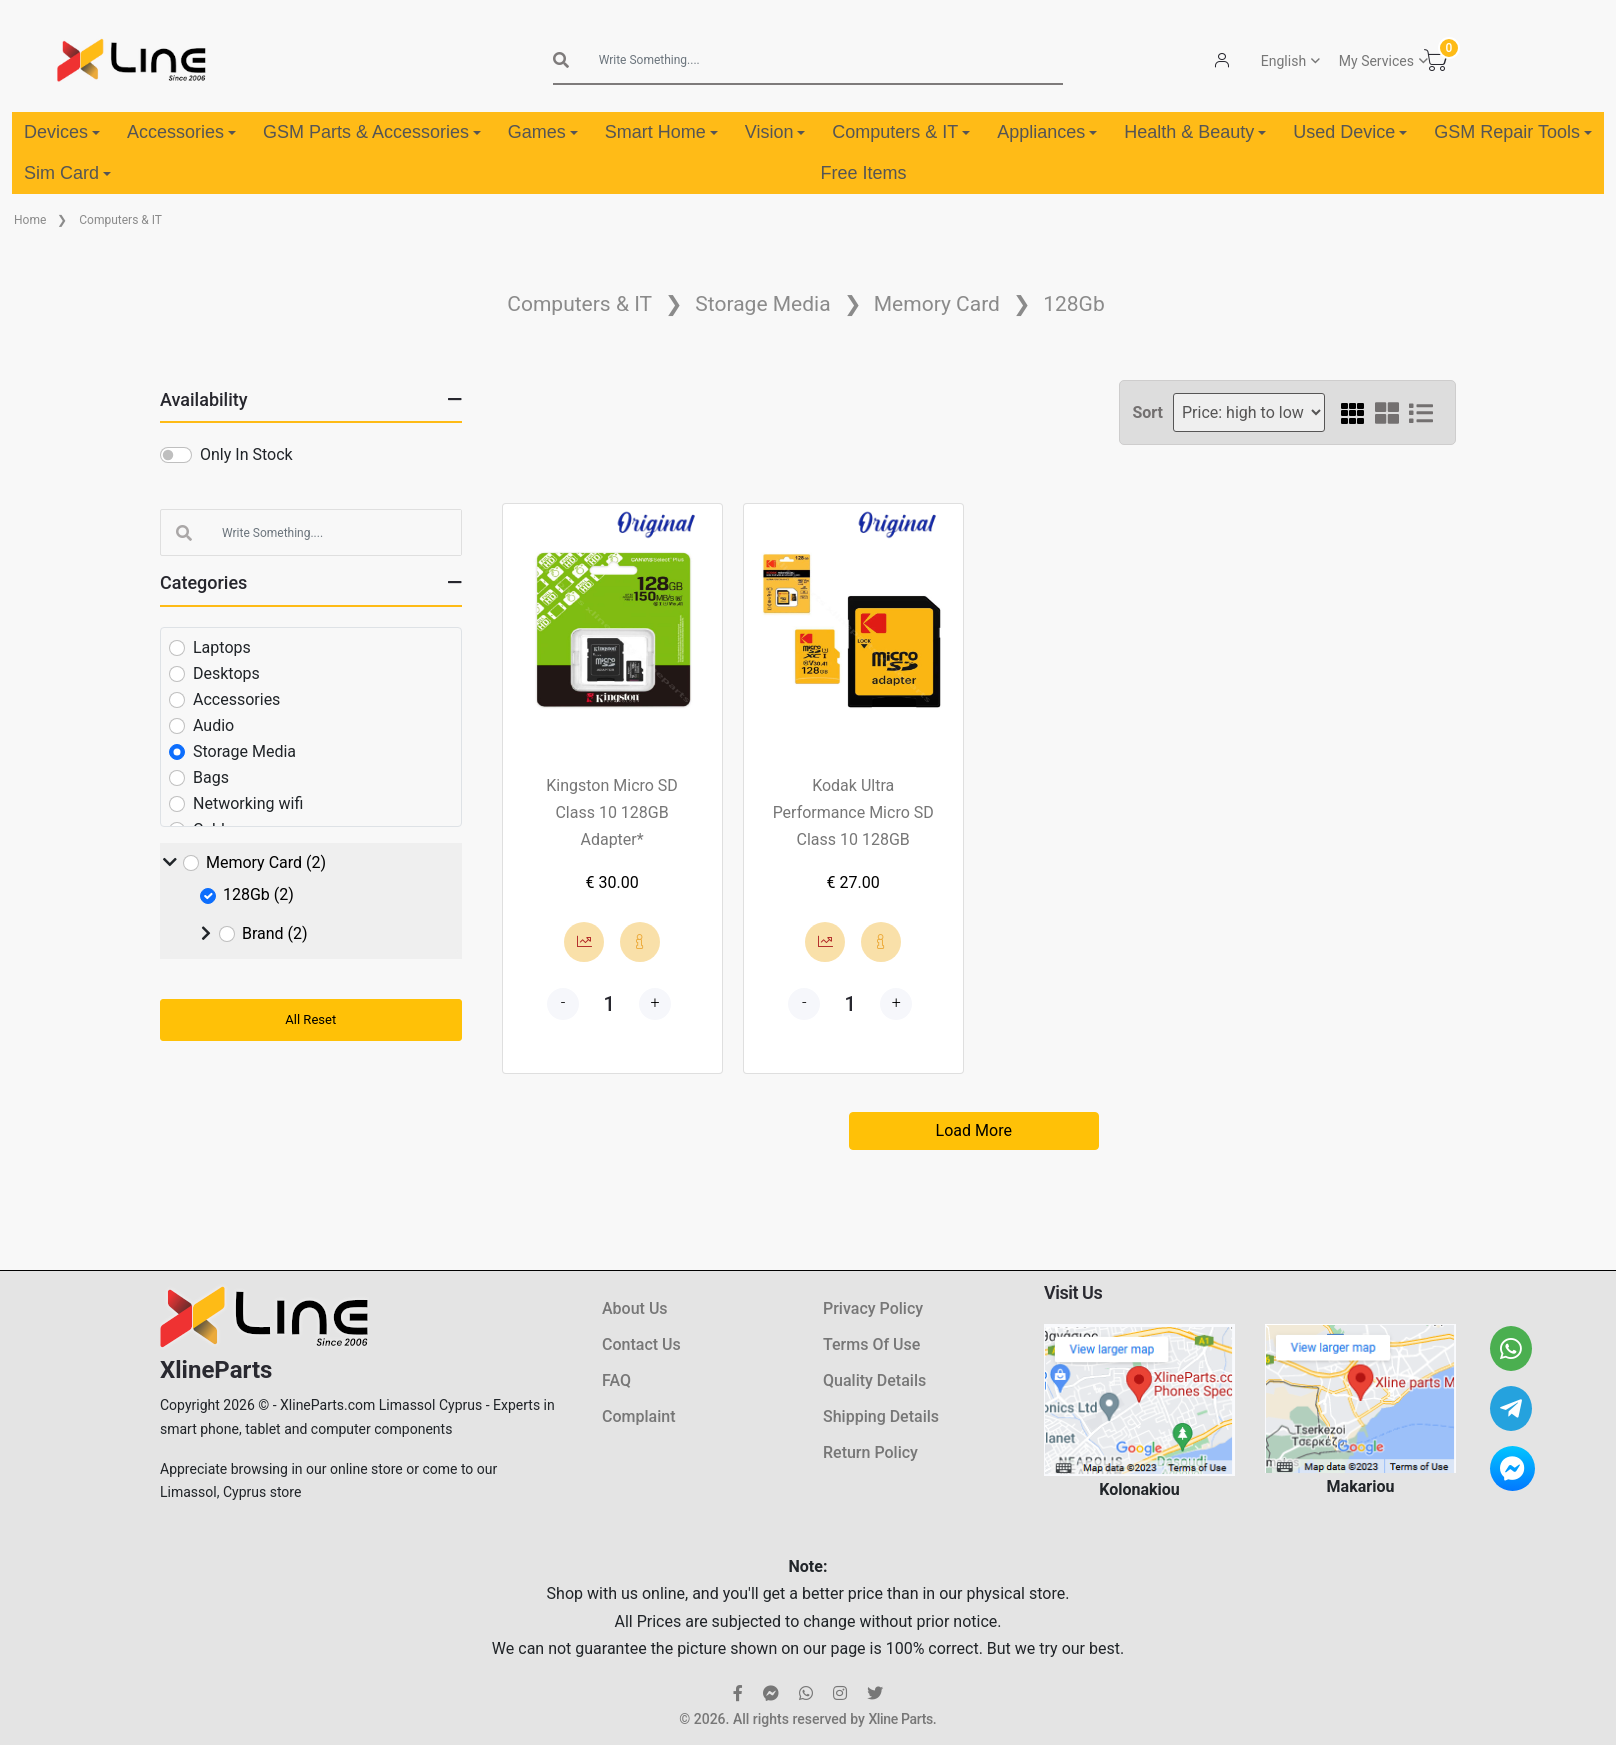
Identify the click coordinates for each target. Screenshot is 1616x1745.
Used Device (1350, 132)
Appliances (1047, 132)
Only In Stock (246, 454)
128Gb (1074, 304)
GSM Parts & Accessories (372, 132)
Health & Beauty (1195, 132)
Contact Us (641, 1344)
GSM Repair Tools (1513, 132)
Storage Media (762, 304)
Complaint (638, 1416)
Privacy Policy (873, 1308)
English (1283, 61)
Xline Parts (900, 1719)
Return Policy (870, 1452)
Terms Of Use (871, 1344)
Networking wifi (248, 803)
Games (543, 132)
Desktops (226, 673)
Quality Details (874, 1380)
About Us (635, 1308)
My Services (1376, 61)
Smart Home (661, 132)
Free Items (863, 173)
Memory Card (937, 304)
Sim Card (67, 173)
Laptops (222, 647)
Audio (213, 725)
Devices (62, 132)
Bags (211, 777)
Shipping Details (881, 1416)
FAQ (616, 1380)
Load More (974, 1130)
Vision (775, 132)
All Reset (310, 1019)
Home (30, 220)
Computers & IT (901, 132)
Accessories (181, 132)
